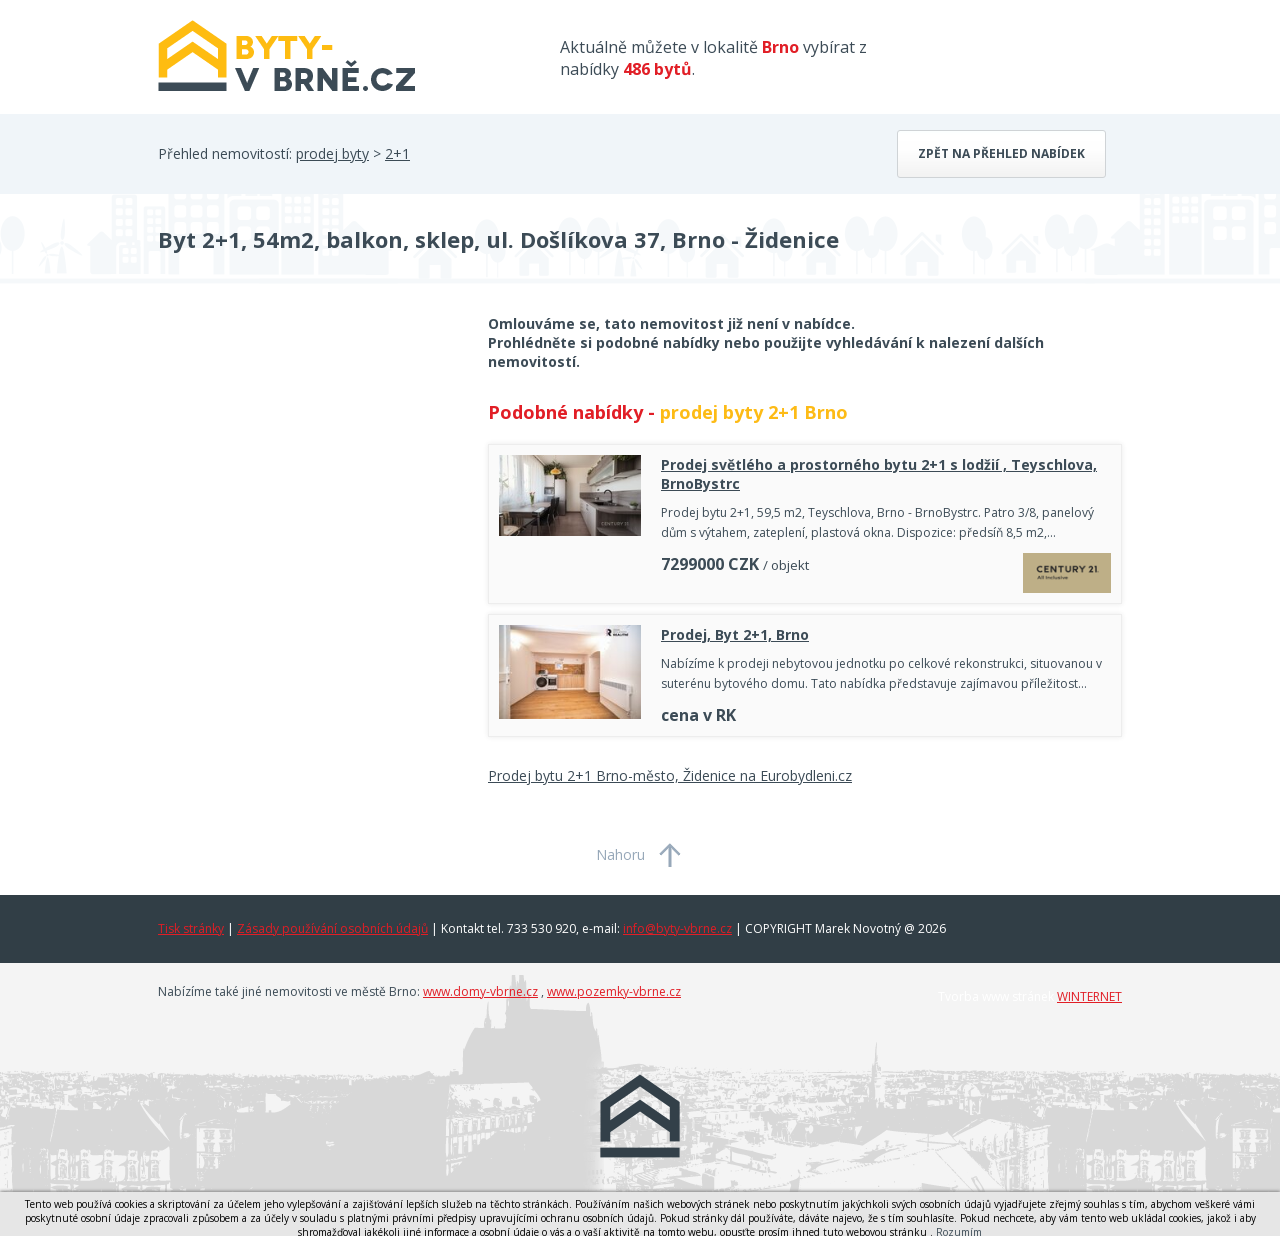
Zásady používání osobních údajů (332, 928)
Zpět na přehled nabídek (1001, 153)
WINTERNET (1089, 996)
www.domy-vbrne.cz (480, 991)
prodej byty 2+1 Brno (754, 412)
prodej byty (332, 153)
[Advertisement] (308, 474)
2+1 (397, 153)
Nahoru (620, 854)
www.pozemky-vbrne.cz (614, 991)
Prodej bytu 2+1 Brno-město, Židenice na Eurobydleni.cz (670, 775)
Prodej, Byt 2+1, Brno (735, 634)
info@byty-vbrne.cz (677, 928)
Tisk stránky (191, 928)
